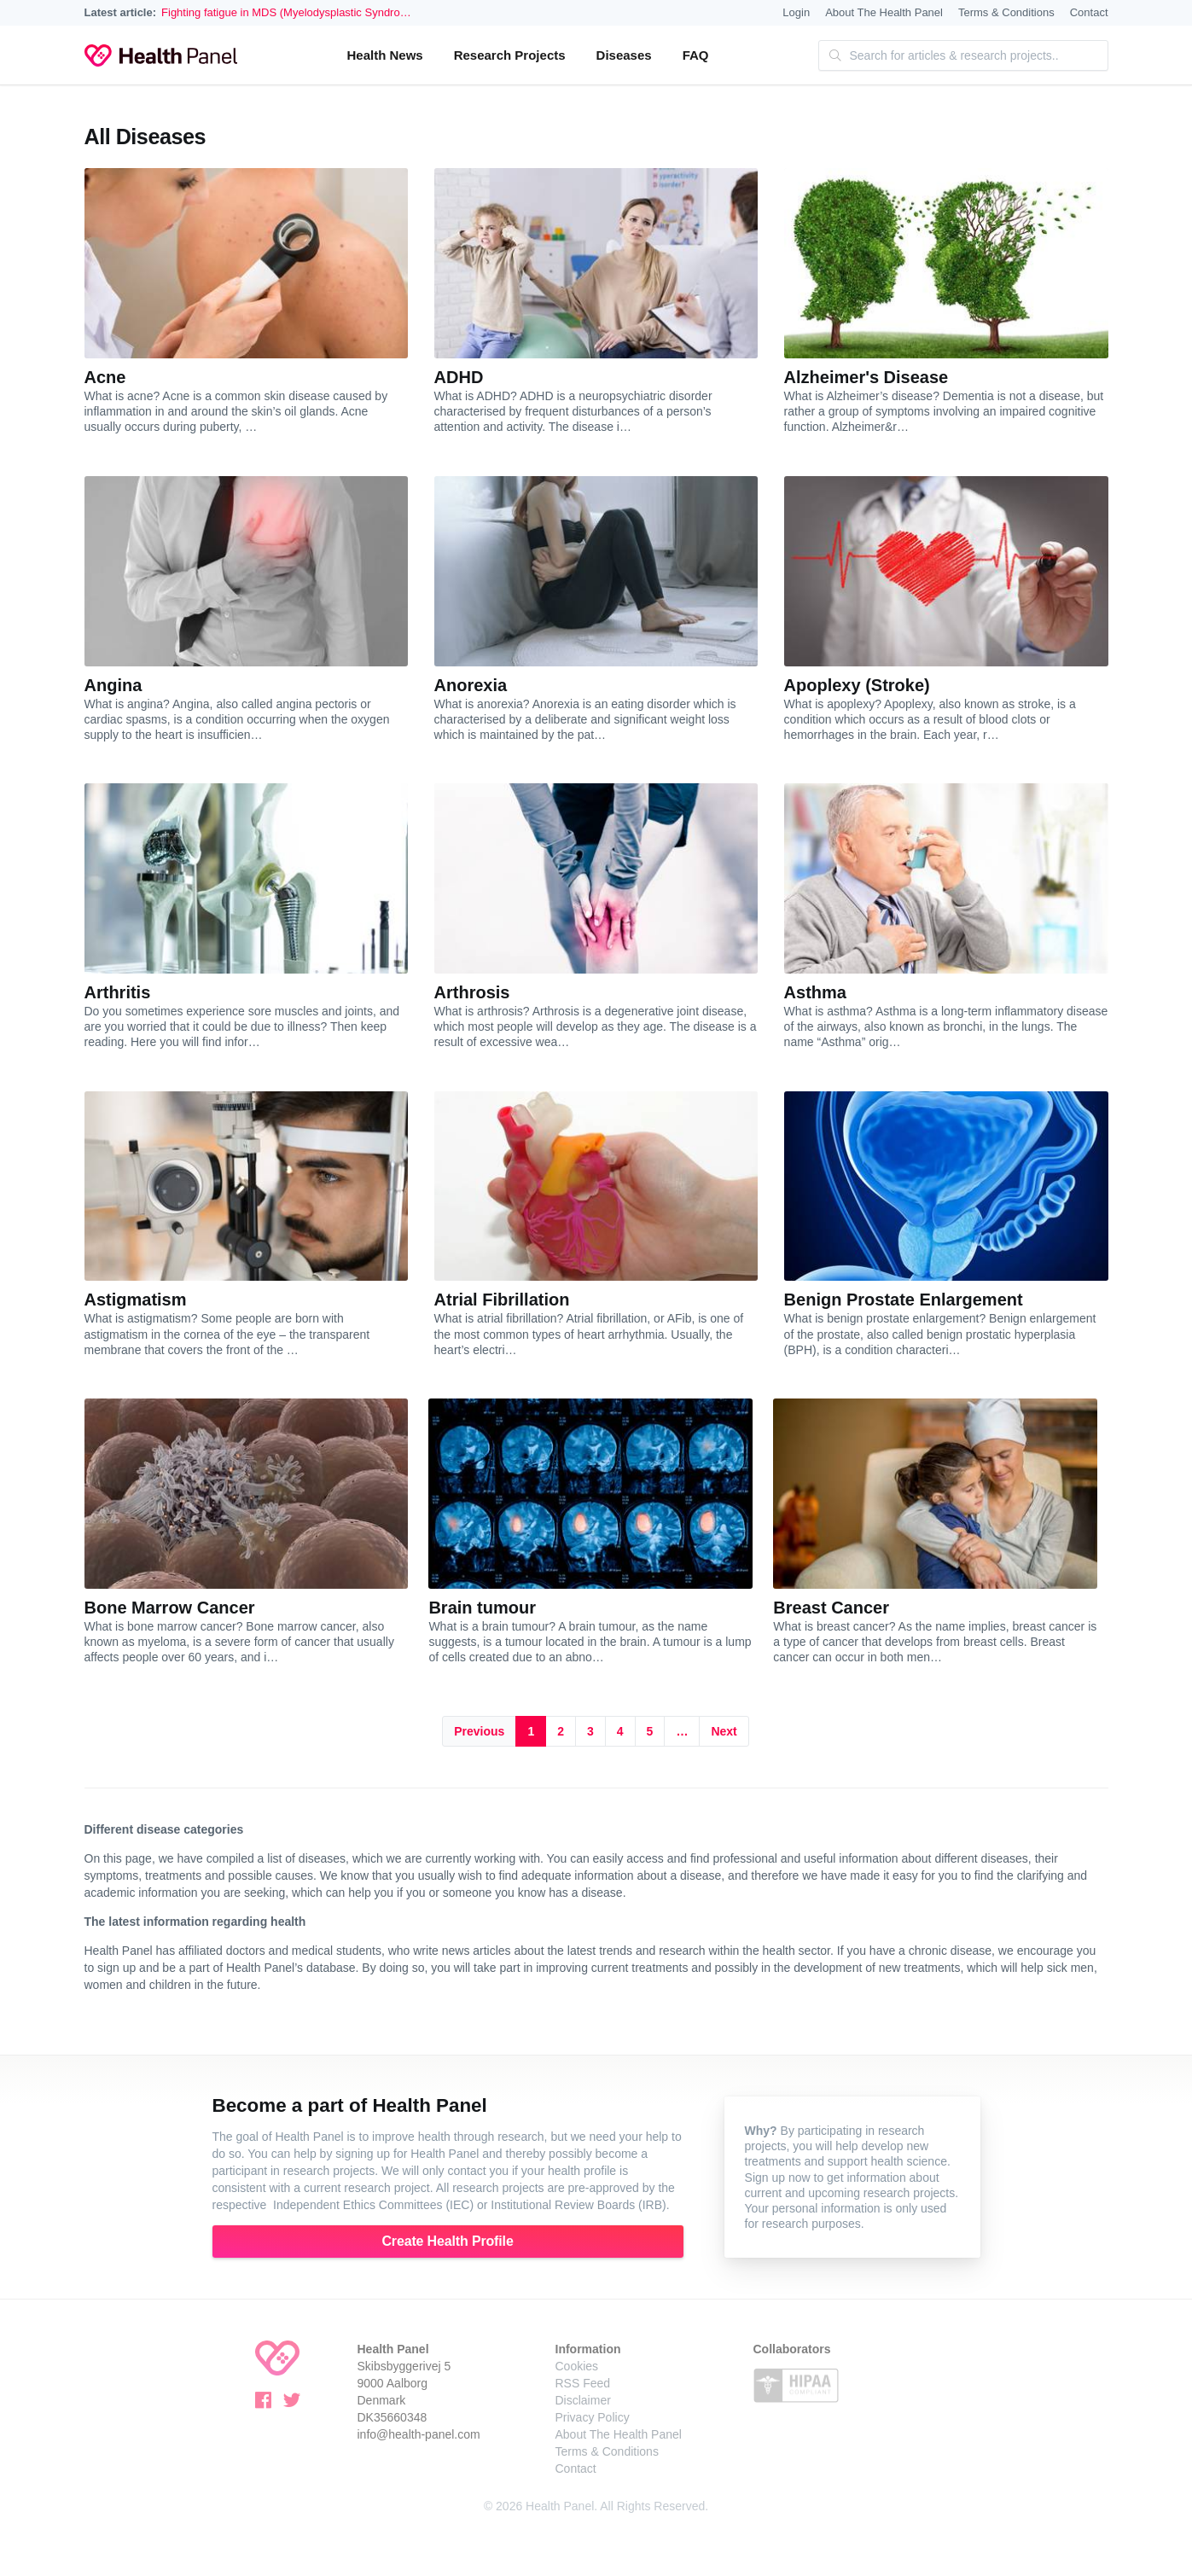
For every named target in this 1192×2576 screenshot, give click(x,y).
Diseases (624, 55)
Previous (479, 1731)
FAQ (696, 55)
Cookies (577, 2366)
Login (796, 12)
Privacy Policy (592, 2417)
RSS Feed (583, 2383)
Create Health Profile (447, 2241)
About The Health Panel (884, 12)
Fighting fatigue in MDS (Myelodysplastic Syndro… (286, 12)
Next (723, 1731)
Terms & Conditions (1006, 12)
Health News (384, 55)
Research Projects (510, 55)
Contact (1089, 12)
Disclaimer (583, 2400)
